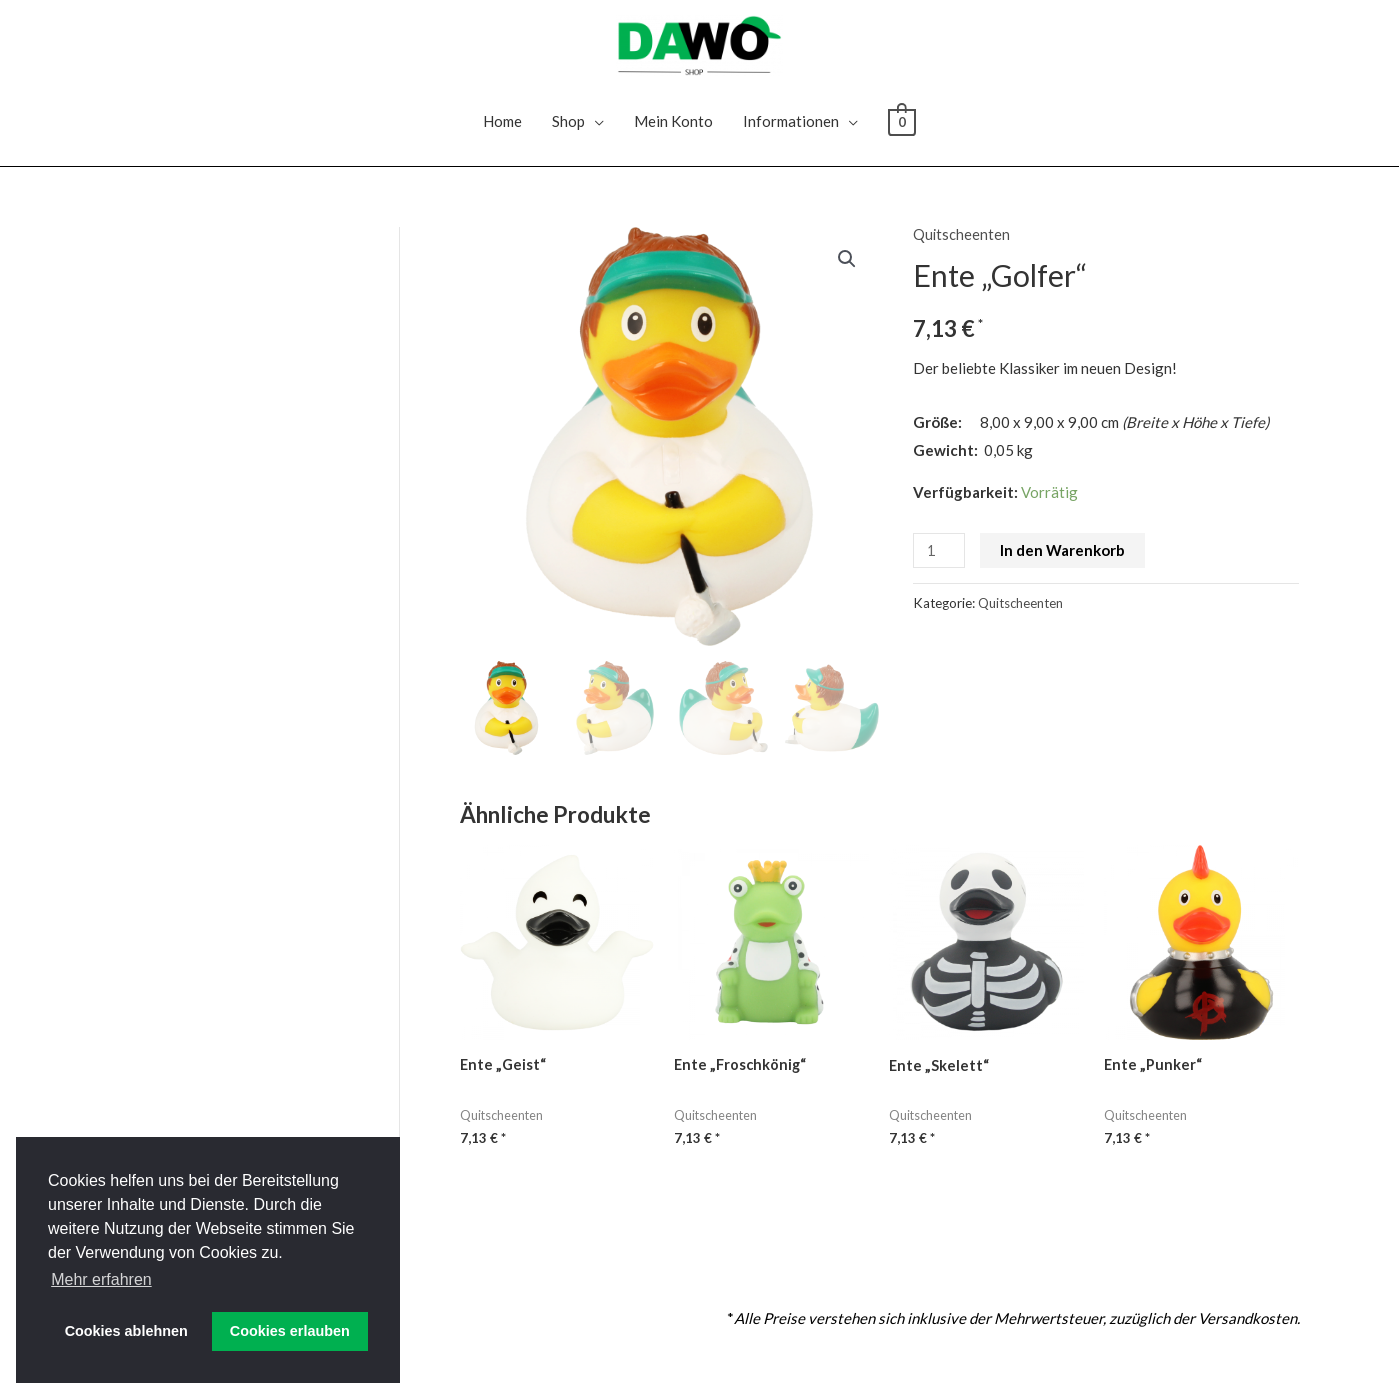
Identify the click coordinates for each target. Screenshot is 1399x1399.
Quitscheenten (962, 246)
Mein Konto (673, 133)
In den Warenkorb (1064, 562)
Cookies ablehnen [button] (126, 1331)
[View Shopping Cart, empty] (901, 133)
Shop (568, 133)
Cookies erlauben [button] (290, 1331)
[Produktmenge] (940, 562)
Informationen (791, 133)
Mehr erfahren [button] (101, 1279)
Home (502, 133)
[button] (846, 272)
